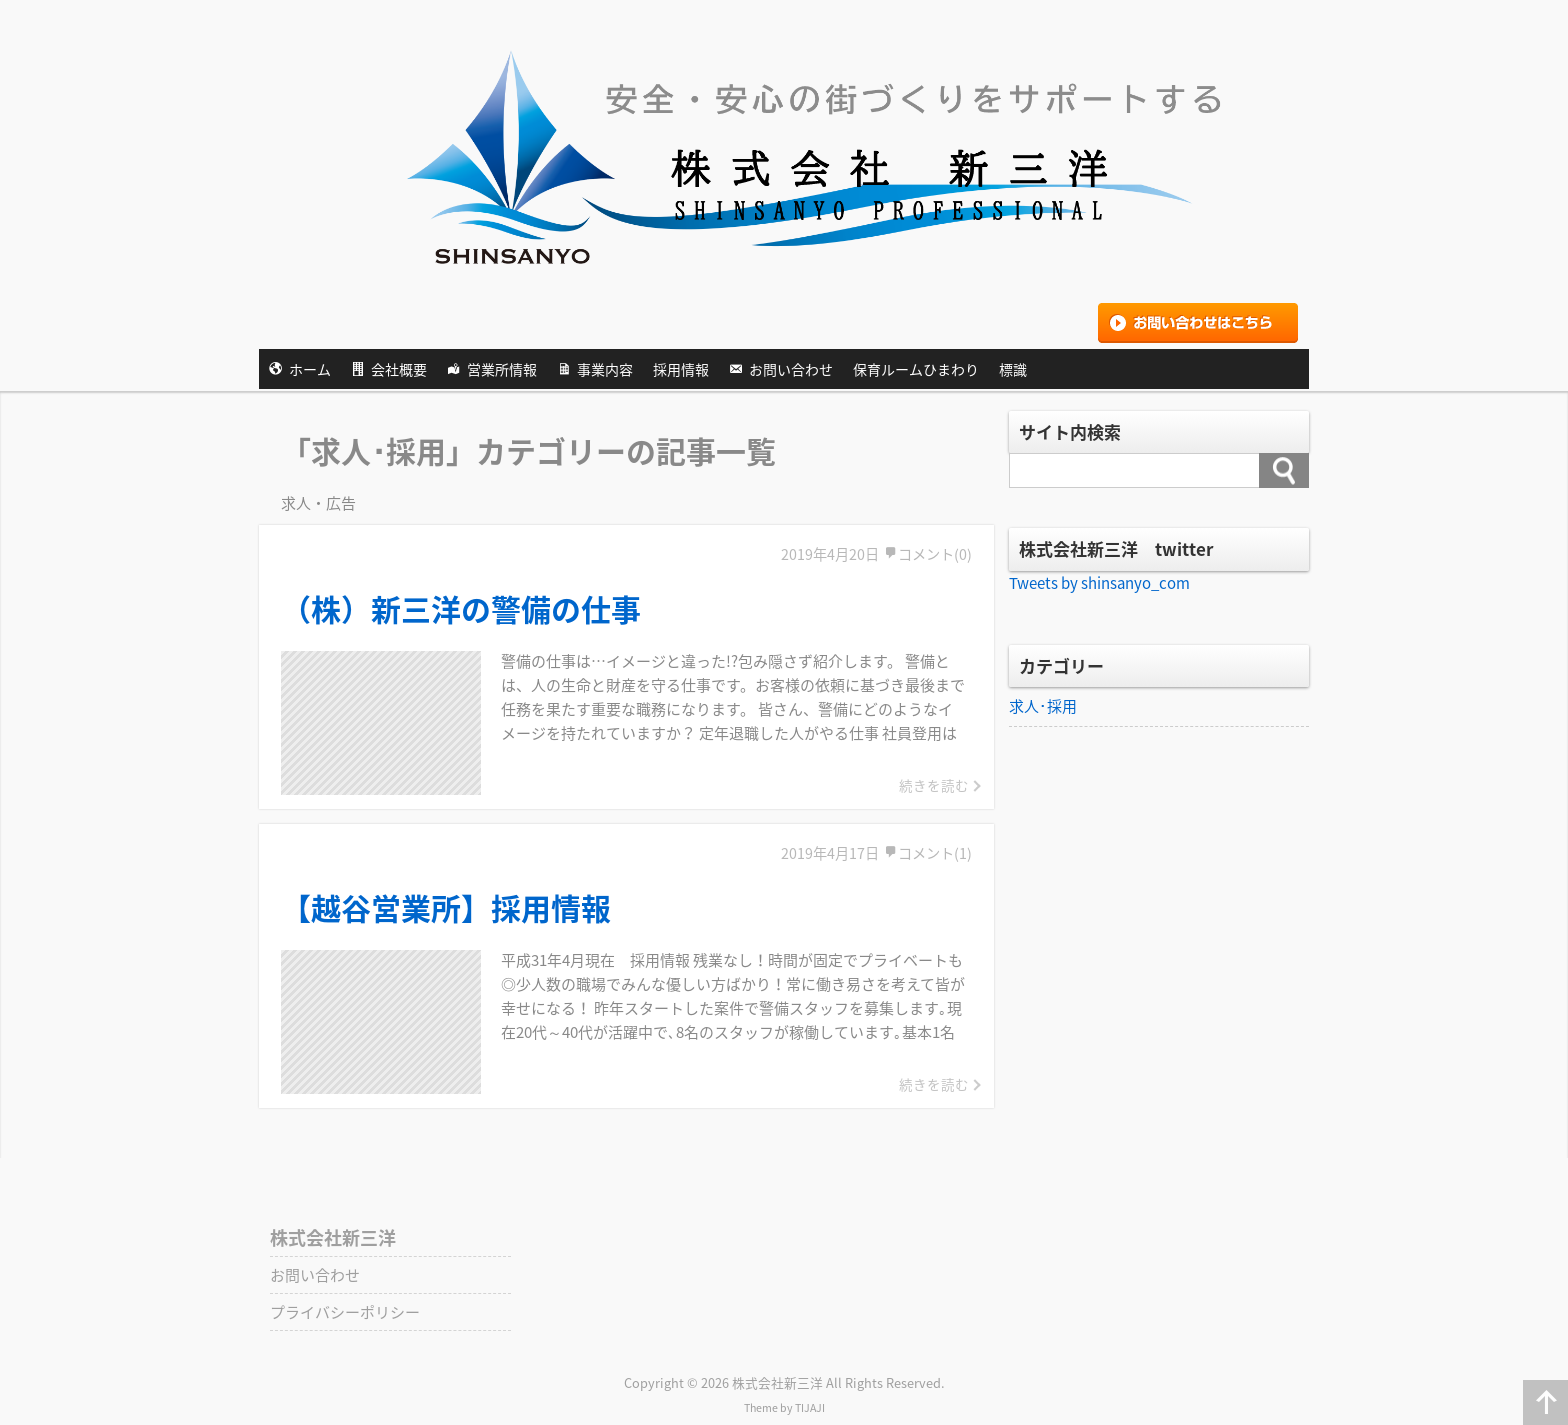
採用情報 (681, 369)
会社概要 (399, 369)
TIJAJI (810, 1407)
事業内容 (605, 369)
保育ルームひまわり (916, 369)
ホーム (310, 369)
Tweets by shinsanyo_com (1099, 583)
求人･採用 (1043, 706)
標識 (1013, 369)
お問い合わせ (791, 369)
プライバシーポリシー (345, 1312)
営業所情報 (502, 369)
